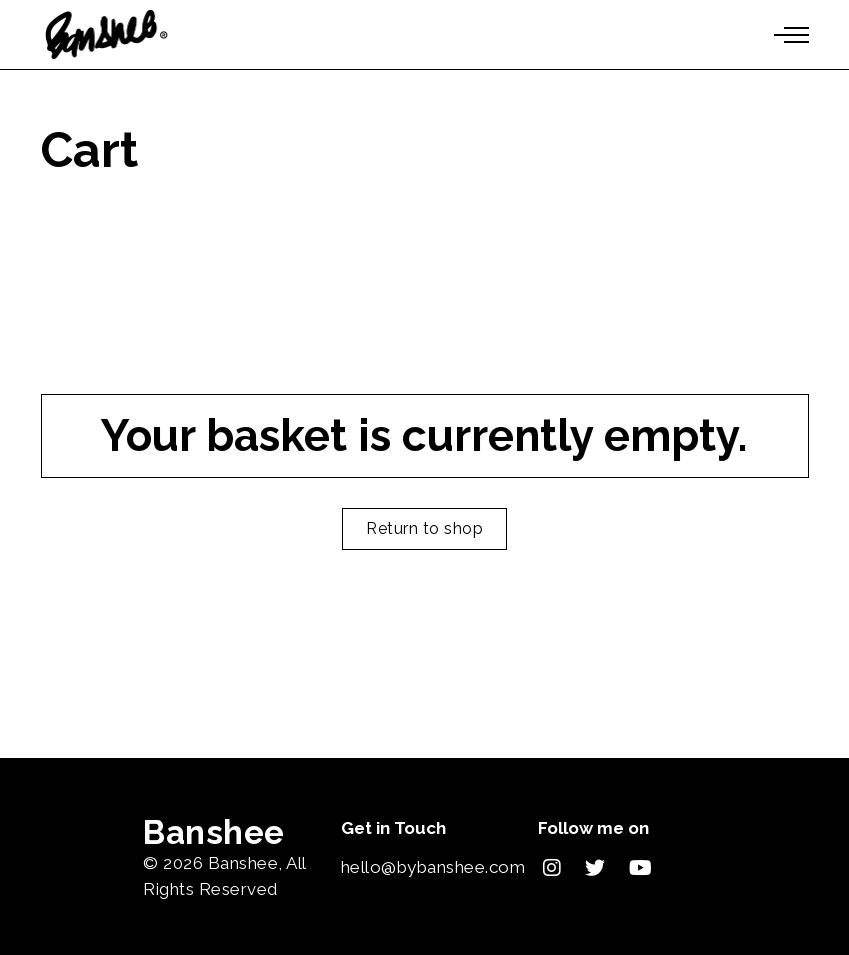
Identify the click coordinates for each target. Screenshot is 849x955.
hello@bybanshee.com (433, 867)
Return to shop (424, 528)
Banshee (243, 863)
